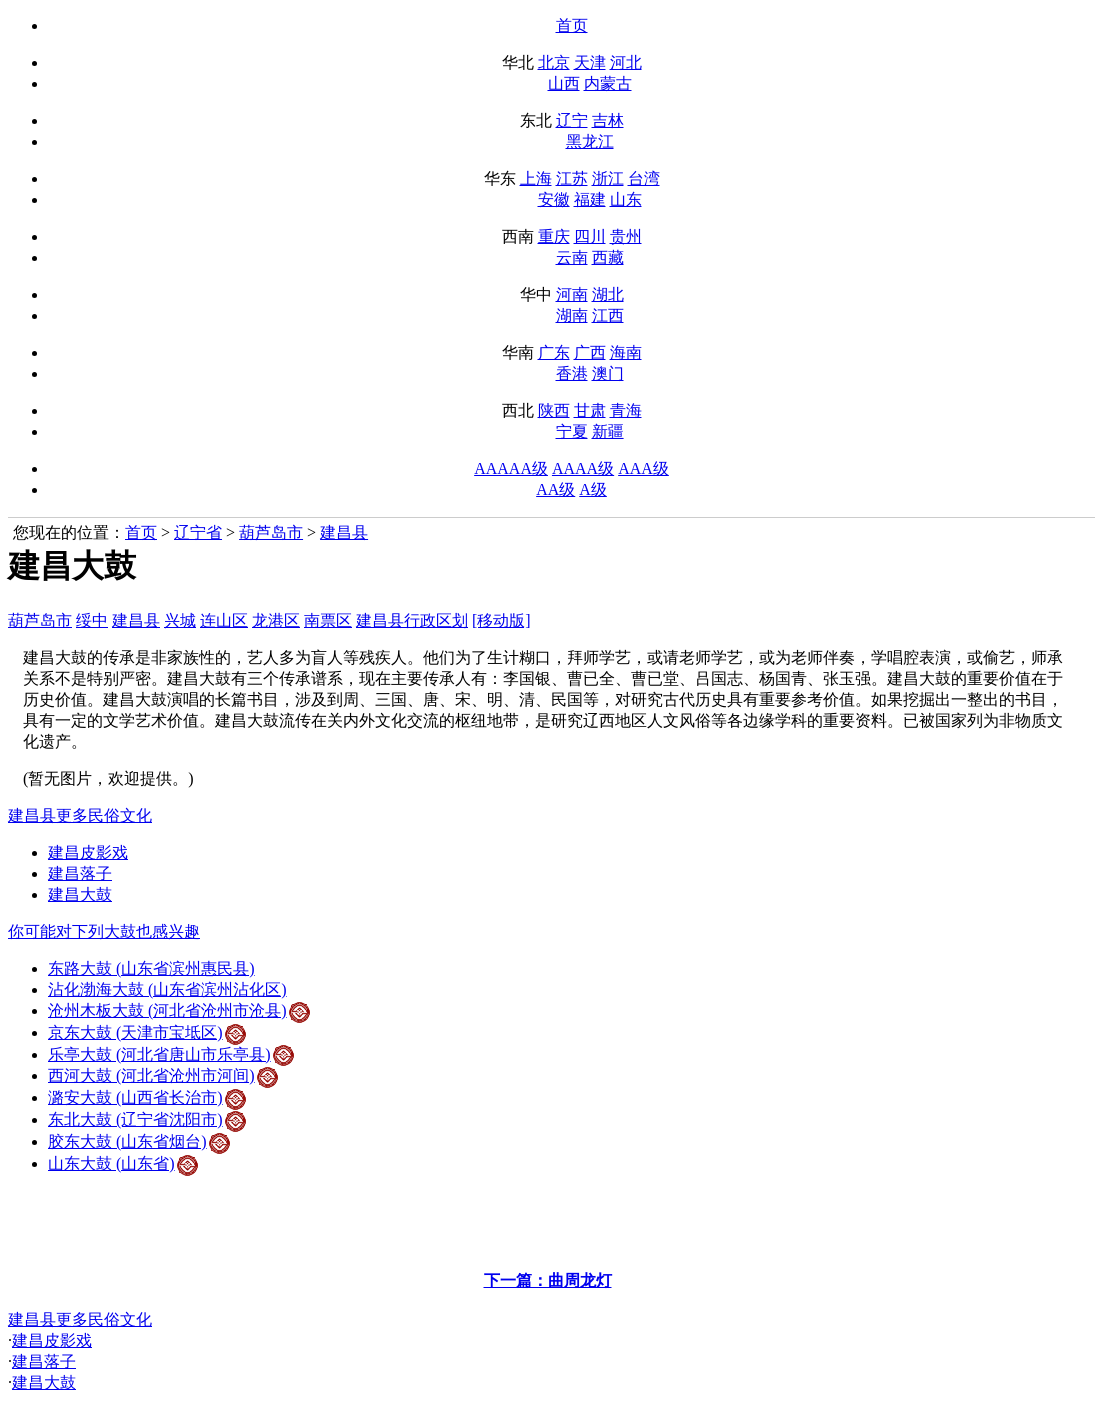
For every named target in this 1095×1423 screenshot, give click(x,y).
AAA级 (643, 468)
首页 (572, 25)
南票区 (328, 620)
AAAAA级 (511, 468)
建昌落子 (80, 873)
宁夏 (572, 431)
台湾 (644, 178)
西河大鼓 (163, 1075)
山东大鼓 (123, 1163)
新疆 (608, 431)
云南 (572, 257)
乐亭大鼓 (171, 1054)
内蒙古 (608, 83)
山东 (626, 199)
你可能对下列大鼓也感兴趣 (104, 931)
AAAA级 (583, 468)
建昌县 (344, 532)
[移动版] (501, 620)
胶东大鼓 (139, 1141)
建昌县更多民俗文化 (80, 815)
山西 (564, 83)
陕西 (554, 410)
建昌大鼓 (80, 894)
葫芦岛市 (271, 532)
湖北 (608, 294)
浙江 (608, 178)
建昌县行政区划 (412, 620)
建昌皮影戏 (88, 852)
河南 (572, 294)
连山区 (224, 620)
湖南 (572, 315)
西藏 (608, 257)
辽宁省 (198, 532)
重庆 (554, 236)
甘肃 (590, 410)
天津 (590, 62)
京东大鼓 (147, 1032)
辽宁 (572, 120)
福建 (590, 199)
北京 (554, 62)
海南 (626, 352)
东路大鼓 (151, 968)
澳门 (608, 373)
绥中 (92, 620)
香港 (572, 373)
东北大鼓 (147, 1119)
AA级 (555, 489)
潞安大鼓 (147, 1097)
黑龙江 (590, 141)
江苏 (572, 178)
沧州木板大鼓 (179, 1010)
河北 (626, 62)
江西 (608, 315)
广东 (554, 352)
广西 (590, 352)
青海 (626, 410)
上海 (536, 178)
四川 (590, 236)
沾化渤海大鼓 (167, 989)
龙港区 (276, 620)
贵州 (626, 236)
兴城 (180, 620)
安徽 (554, 199)
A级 (593, 489)
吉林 (608, 120)
